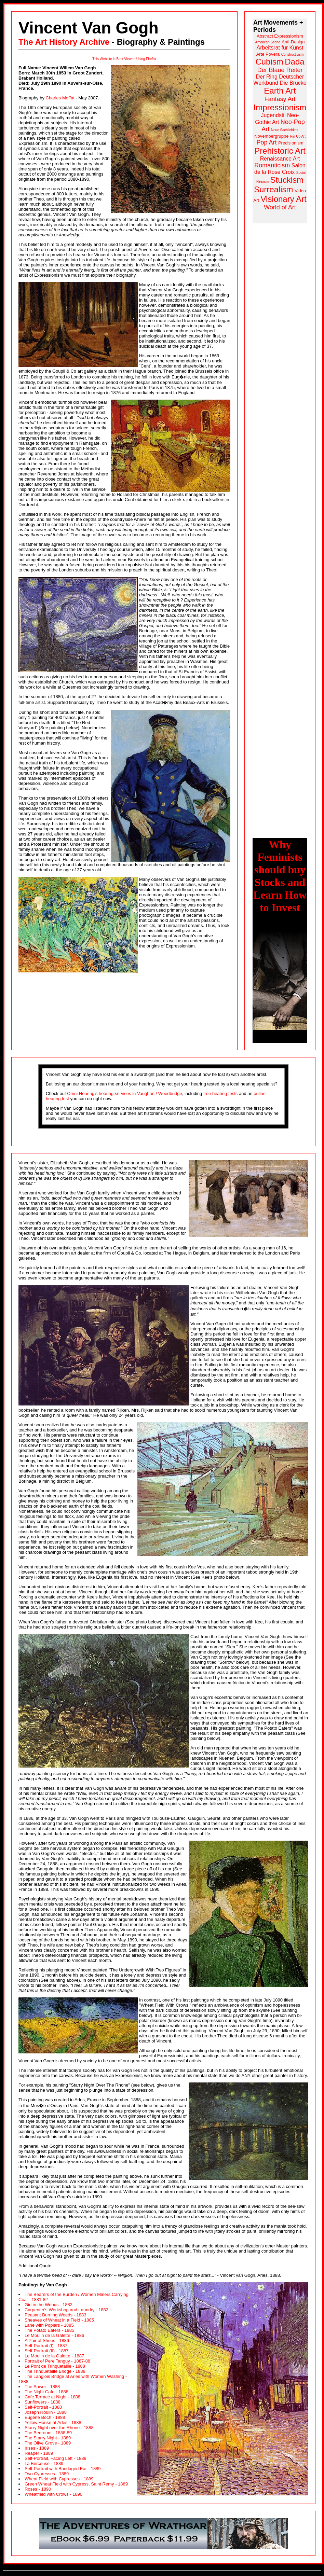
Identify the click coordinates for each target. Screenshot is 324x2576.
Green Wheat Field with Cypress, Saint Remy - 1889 (76, 2484)
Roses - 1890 (38, 2489)
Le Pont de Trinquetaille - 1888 (55, 2366)
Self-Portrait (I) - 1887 (46, 2345)
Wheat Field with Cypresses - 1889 (59, 2478)
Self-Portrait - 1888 (43, 2407)
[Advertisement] (280, 325)
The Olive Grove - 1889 (48, 2443)
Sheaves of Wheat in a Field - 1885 (59, 2320)
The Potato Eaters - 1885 (49, 2330)
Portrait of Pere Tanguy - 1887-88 (57, 2361)
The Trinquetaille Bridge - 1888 (55, 2371)
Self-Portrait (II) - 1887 (47, 2350)
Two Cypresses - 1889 (47, 2473)
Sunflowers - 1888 (42, 2402)
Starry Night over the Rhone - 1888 (59, 2427)
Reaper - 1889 (39, 2453)
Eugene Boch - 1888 (45, 2417)
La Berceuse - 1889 (44, 2463)
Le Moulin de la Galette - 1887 (54, 2355)
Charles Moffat (60, 97)
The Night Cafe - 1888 (46, 2391)
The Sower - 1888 (42, 2386)
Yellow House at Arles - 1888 (53, 2422)
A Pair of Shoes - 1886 (47, 2340)
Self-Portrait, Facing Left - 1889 (55, 2458)
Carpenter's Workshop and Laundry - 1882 (66, 2309)
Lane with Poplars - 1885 (49, 2325)
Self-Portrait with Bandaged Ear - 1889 (63, 2468)
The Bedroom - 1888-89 (48, 2432)
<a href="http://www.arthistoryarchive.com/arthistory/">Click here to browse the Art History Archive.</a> (280, 120)
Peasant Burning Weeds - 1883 (55, 2314)
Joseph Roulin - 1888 (46, 2412)
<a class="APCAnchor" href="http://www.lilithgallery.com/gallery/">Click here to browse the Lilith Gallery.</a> (163, 2533)
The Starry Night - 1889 (48, 2437)
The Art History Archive (63, 41)
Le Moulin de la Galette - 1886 (54, 2335)
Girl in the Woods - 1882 (48, 2304)
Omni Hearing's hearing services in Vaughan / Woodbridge (124, 1093)
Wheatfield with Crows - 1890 (53, 2494)
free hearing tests (220, 1093)
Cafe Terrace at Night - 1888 (52, 2396)
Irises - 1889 (37, 2448)
